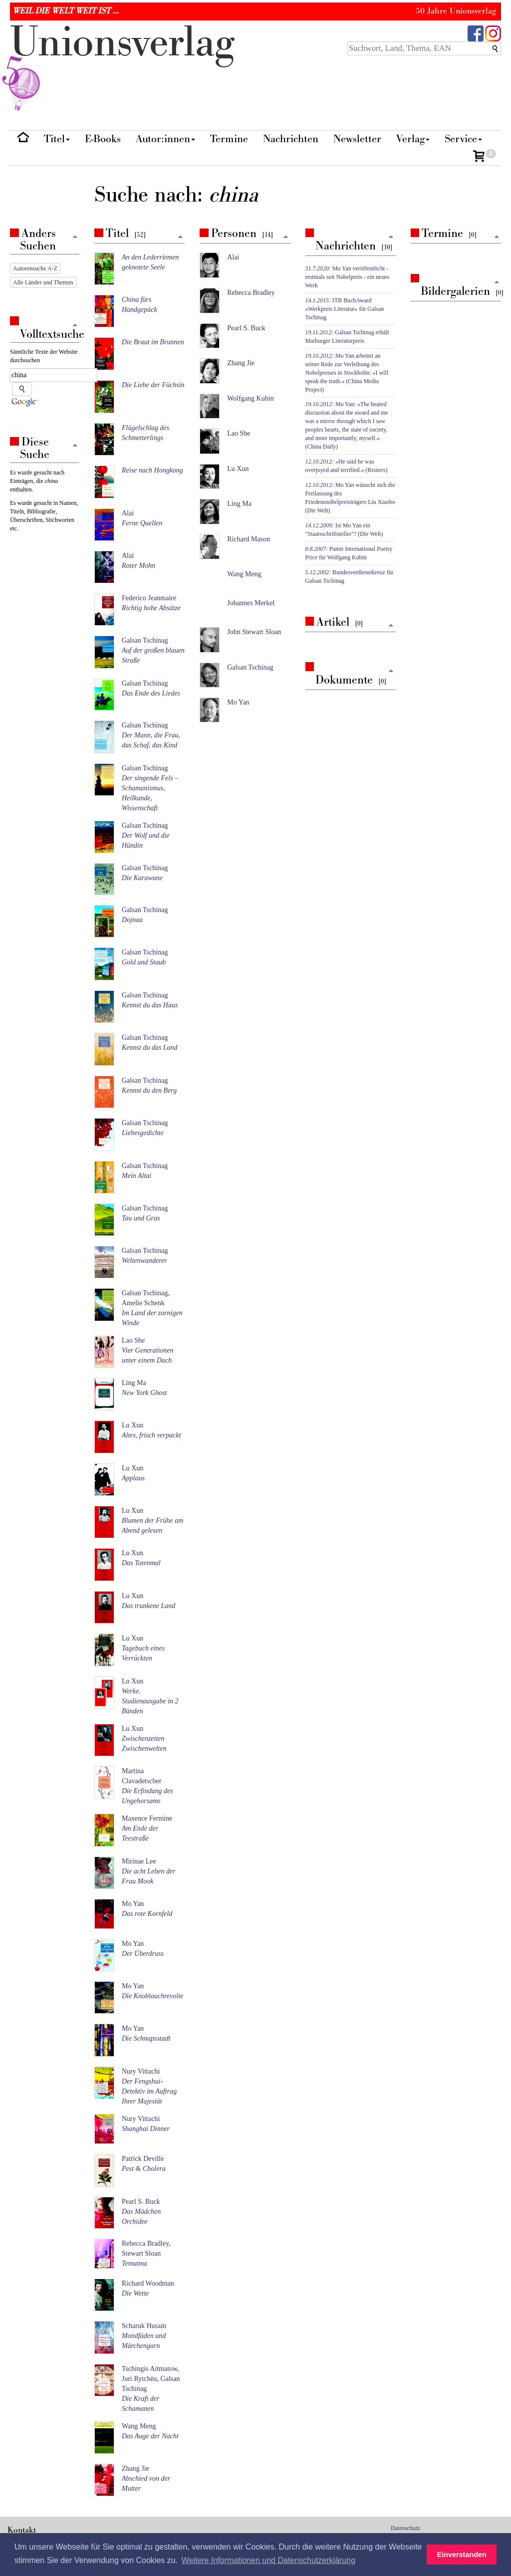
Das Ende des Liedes (151, 693)
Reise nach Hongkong (152, 470)
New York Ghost (144, 1393)
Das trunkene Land (148, 1606)
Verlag (413, 139)
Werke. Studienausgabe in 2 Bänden (150, 1701)
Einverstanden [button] (462, 2555)
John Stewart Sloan (254, 632)
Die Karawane (142, 878)
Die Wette (135, 2293)
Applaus (133, 1478)
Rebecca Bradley (250, 292)
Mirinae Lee (139, 1861)
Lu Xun (132, 1425)
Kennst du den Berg (149, 1090)
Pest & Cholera (144, 2168)
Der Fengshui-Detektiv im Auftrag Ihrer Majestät (149, 2091)
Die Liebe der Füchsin (153, 385)
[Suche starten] (22, 389)
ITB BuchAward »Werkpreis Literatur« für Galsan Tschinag (344, 309)
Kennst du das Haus (150, 1005)
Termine (229, 139)
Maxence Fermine (147, 1818)
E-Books (103, 139)
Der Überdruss (143, 1953)
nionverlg (122, 66)
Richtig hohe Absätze (151, 608)
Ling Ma (134, 1383)
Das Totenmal (141, 1563)
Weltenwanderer (144, 1260)
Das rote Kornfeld (147, 1913)
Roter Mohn (138, 565)
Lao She (133, 1340)
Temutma (134, 2263)
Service (463, 139)
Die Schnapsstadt (146, 2038)
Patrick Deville (143, 2158)
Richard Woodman (148, 2283)
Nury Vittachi (141, 2071)
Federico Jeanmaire (149, 598)
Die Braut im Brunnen (153, 342)
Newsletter (357, 139)
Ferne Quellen (142, 523)
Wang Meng (139, 2426)
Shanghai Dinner (146, 2128)
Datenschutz (405, 2528)
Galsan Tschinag (145, 640)
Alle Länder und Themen (43, 282)
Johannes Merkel (250, 603)
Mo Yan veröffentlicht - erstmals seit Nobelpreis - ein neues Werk (347, 277)
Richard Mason (248, 539)
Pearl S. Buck (141, 2201)
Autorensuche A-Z (35, 268)
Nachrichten (290, 139)
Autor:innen (165, 139)
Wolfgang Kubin (250, 398)
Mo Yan (133, 1903)
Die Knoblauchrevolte (153, 1996)
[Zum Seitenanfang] (180, 237)
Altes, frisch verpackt (151, 1435)
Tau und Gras (141, 1218)
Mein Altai (136, 1175)
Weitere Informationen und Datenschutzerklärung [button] (268, 2560)
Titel (57, 139)
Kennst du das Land (150, 1047)
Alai (128, 513)
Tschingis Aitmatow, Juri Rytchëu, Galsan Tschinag (151, 2378)
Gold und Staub (144, 962)
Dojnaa (132, 920)
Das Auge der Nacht (150, 2436)
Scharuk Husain (144, 2326)
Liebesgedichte (143, 1133)
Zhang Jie (135, 2468)
